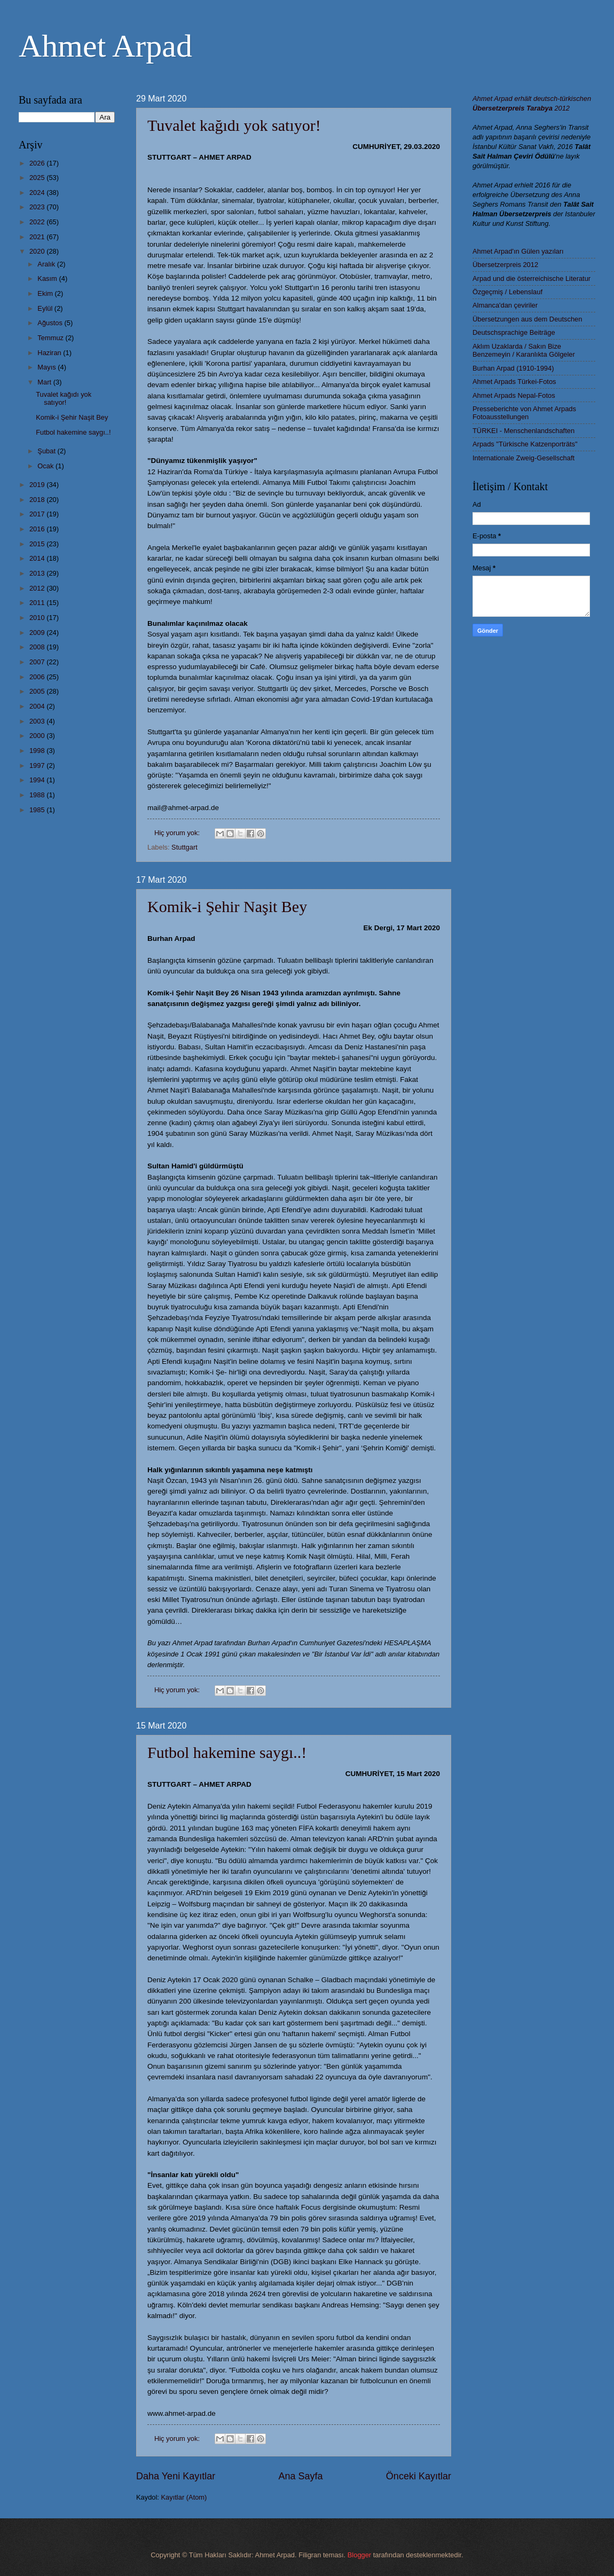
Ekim (45, 293)
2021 (37, 237)
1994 (37, 780)
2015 (37, 544)
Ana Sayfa (300, 2476)
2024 (37, 193)
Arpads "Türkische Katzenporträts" (525, 444)
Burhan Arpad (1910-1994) (513, 368)
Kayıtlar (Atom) (184, 2497)
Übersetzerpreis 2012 (505, 265)
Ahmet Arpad (105, 46)
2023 (37, 207)
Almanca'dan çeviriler (505, 305)
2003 (37, 721)
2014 (37, 558)
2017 (37, 514)
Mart (45, 382)
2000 (37, 736)
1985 (37, 810)
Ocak (46, 466)
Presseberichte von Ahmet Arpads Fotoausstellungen (524, 413)
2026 (37, 163)
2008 (37, 647)
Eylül (45, 308)
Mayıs (47, 367)
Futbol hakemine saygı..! (226, 1752)
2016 (37, 529)
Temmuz (51, 338)
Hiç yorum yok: (178, 833)
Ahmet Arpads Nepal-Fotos (514, 395)
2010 (37, 618)
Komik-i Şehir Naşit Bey (227, 906)
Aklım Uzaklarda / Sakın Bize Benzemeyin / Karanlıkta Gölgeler (524, 350)
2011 (37, 603)
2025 (37, 178)
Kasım (48, 278)
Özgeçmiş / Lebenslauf (507, 292)
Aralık (47, 264)
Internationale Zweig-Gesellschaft (523, 458)
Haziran (50, 353)
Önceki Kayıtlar (418, 2476)
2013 (37, 573)
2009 (37, 633)
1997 (37, 765)
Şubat (47, 451)
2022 (37, 222)
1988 (37, 795)
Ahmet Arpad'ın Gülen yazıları (518, 251)
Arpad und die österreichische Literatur (532, 278)
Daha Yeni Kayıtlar (175, 2476)
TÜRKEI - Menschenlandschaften (523, 431)
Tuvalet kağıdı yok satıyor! (234, 125)
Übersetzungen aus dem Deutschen (527, 319)
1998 (37, 751)
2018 (37, 500)
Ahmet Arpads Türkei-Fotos (514, 382)
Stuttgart (184, 847)
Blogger (359, 2555)
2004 (37, 706)
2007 (37, 662)
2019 (37, 485)
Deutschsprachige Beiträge (514, 332)
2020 (37, 251)
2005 (37, 691)
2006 (37, 677)
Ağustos (50, 323)
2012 (37, 588)
